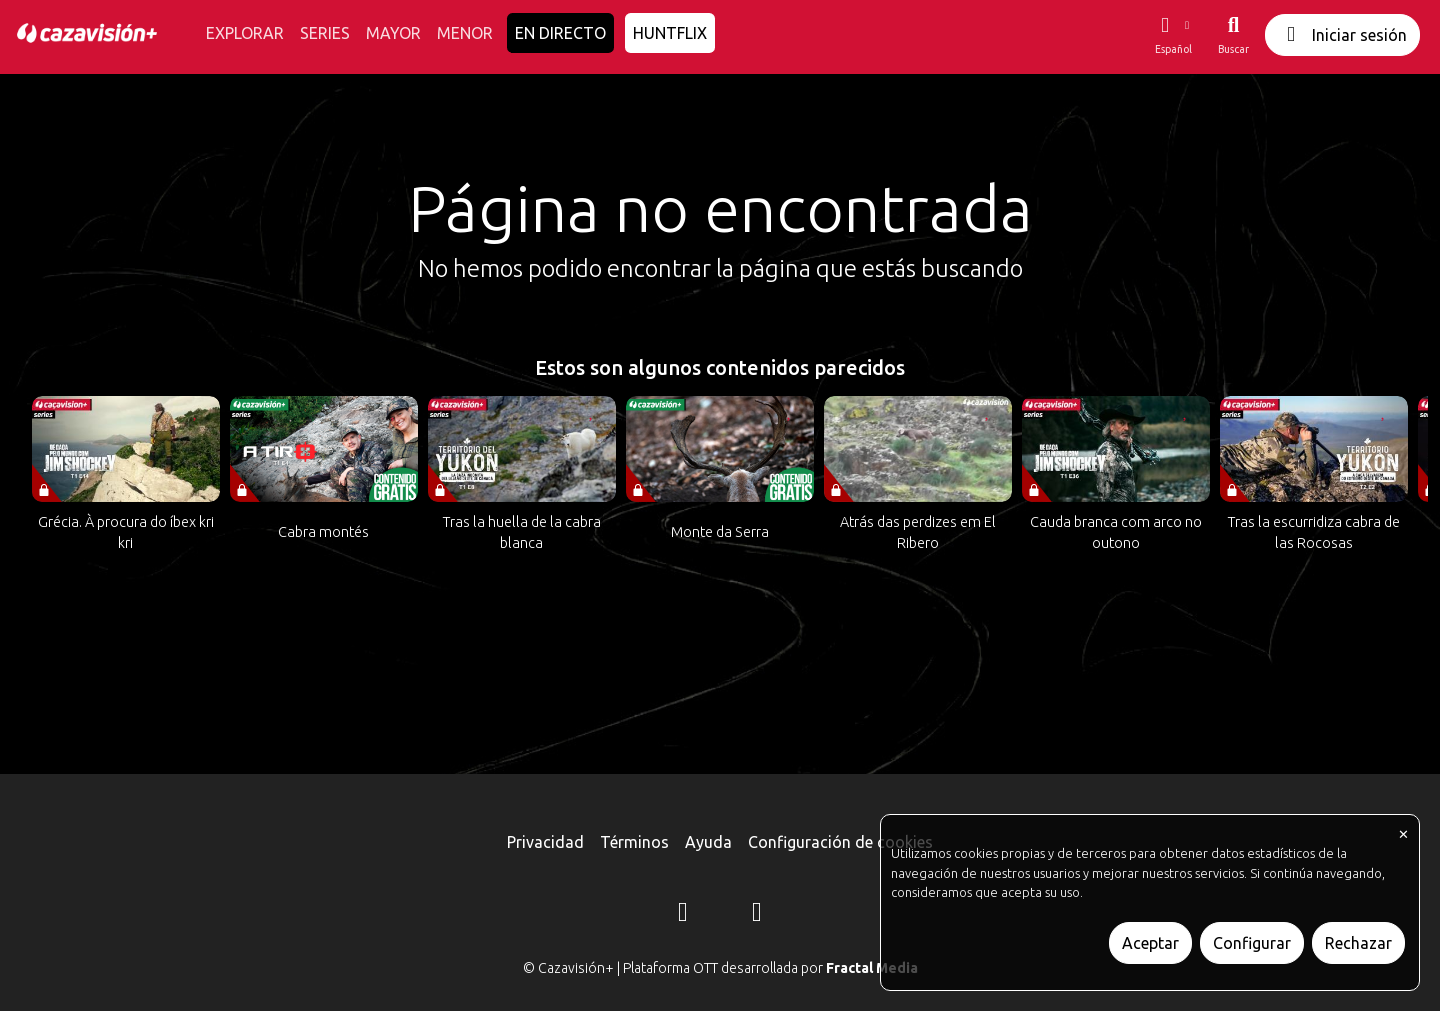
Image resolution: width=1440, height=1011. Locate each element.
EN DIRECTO (560, 33)
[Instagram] (683, 915)
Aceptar (1150, 943)
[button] (1173, 35)
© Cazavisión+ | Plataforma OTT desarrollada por (720, 968)
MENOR (465, 33)
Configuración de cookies (840, 842)
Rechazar (1358, 943)
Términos (634, 842)
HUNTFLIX (670, 33)
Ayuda (708, 842)
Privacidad (545, 842)
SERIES (325, 33)
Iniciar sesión (1342, 34)
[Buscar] (1233, 35)
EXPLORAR (245, 33)
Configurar (1252, 943)
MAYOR (393, 33)
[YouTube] (757, 915)
